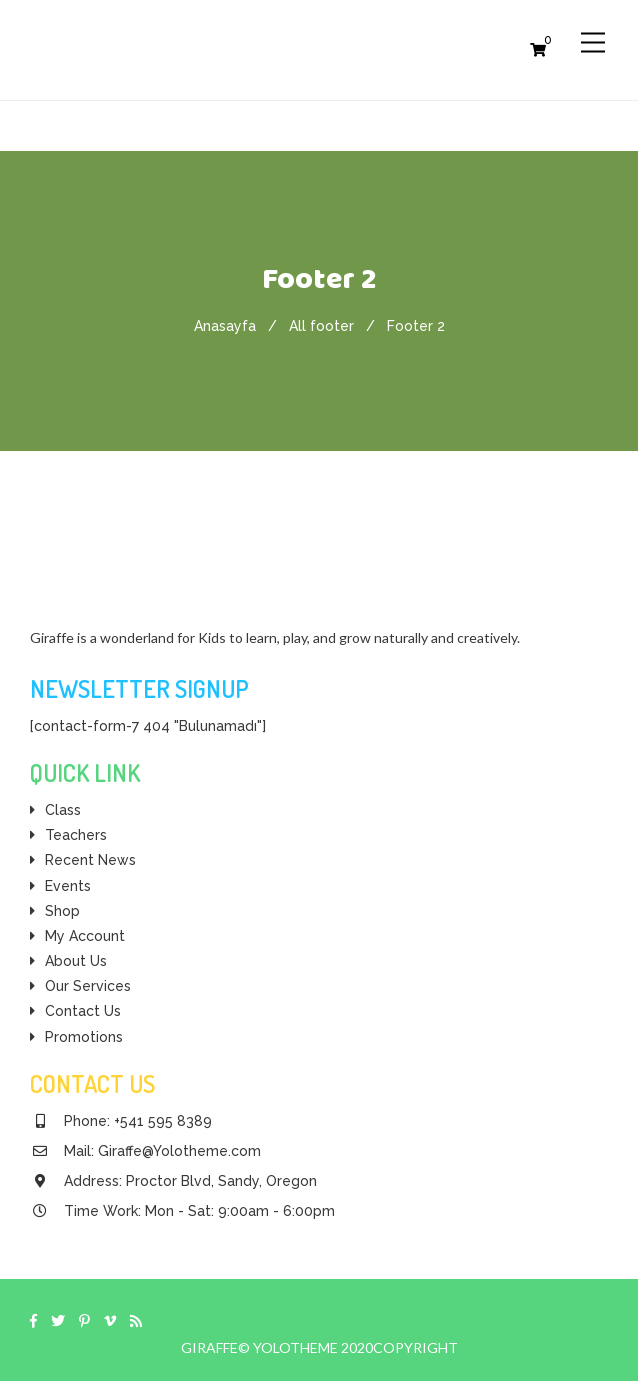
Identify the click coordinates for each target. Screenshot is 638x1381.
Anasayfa (225, 326)
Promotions (84, 1037)
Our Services (88, 986)
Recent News (90, 860)
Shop (62, 911)
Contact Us (83, 1011)
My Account (85, 936)
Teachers (76, 835)
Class (63, 810)
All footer (321, 326)
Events (68, 886)
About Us (76, 961)
